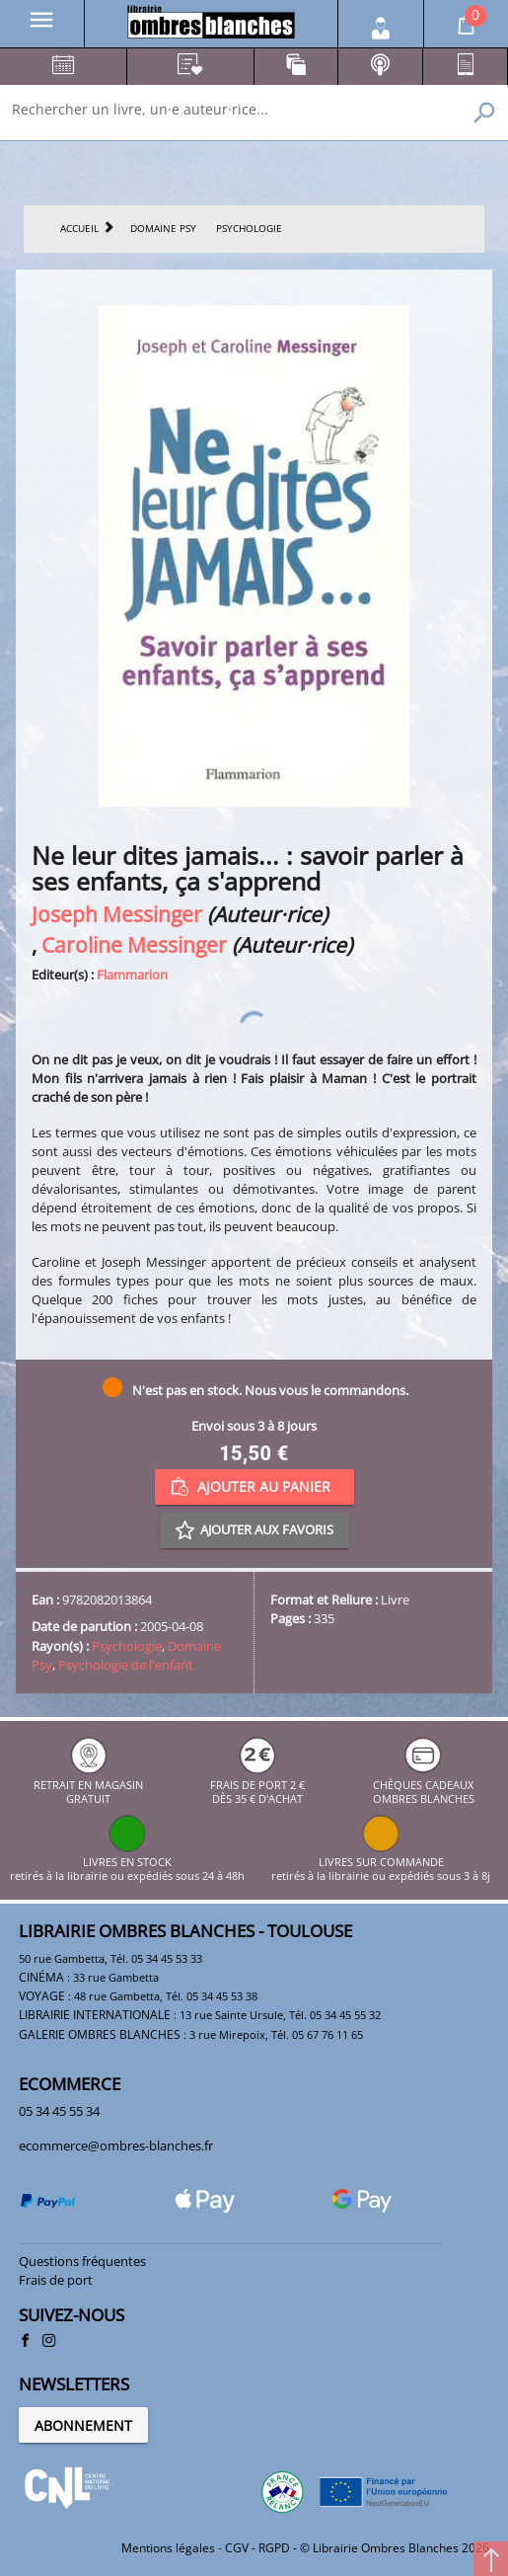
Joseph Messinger (117, 913)
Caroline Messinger (134, 944)
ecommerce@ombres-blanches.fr (116, 2145)
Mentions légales (168, 2547)
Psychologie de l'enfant (125, 1665)
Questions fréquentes (82, 2261)
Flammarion (132, 974)
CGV (237, 2547)
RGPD (274, 2547)
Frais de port (56, 2280)
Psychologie (127, 1646)
